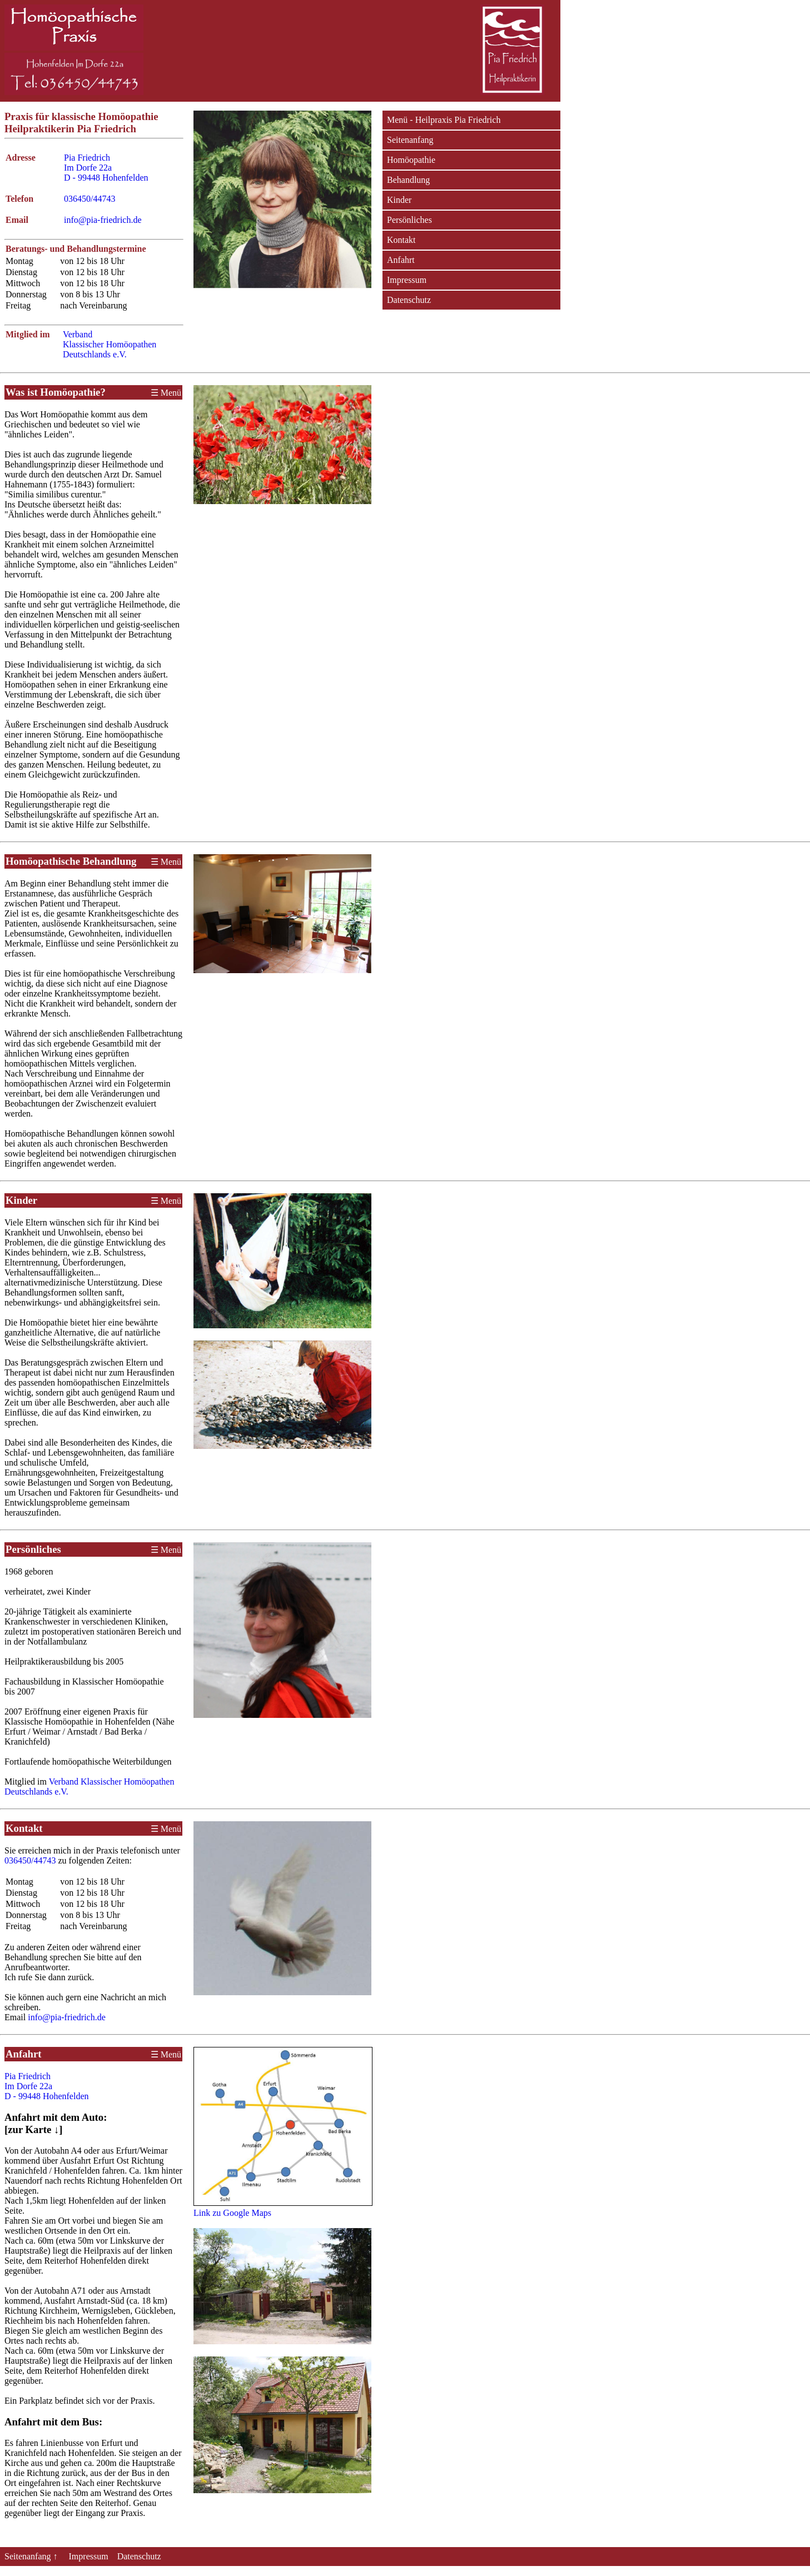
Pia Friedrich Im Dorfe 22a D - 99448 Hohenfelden (106, 167)
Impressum (406, 280)
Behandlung (408, 180)
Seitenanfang (410, 140)
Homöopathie (411, 160)
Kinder (399, 200)
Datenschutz (409, 300)
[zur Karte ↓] (33, 2129)
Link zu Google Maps (232, 2213)
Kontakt (401, 240)
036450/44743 (89, 198)
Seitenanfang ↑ (32, 2556)
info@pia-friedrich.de (103, 220)
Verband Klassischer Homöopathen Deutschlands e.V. (109, 344)
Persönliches (409, 220)
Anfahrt (401, 260)
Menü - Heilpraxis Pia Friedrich (443, 119)
